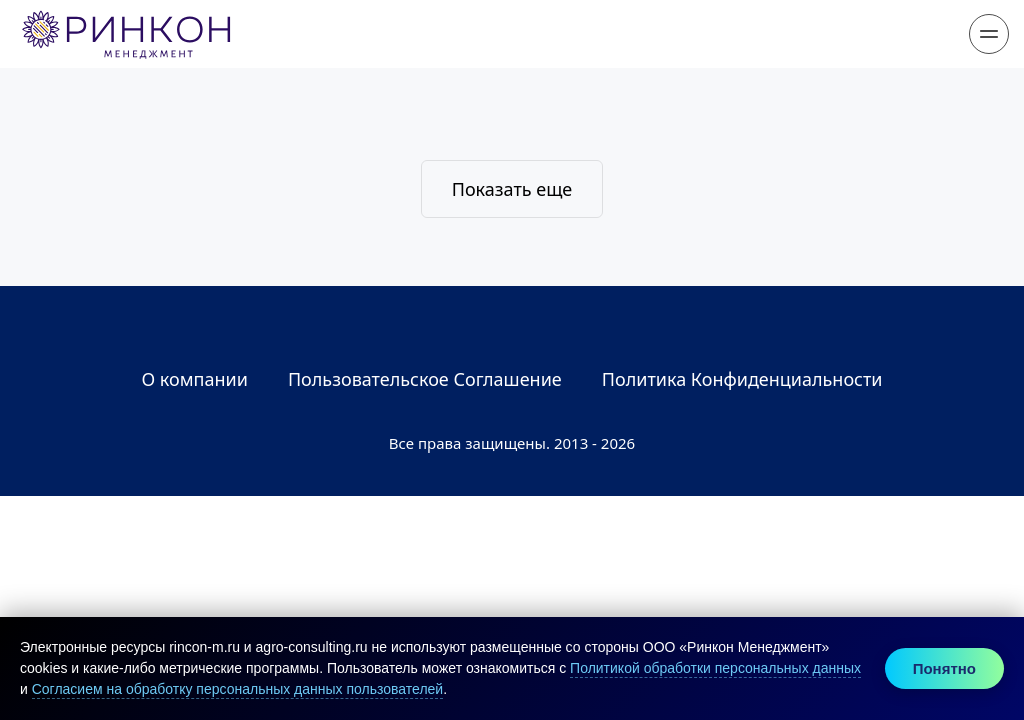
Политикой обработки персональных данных (715, 668)
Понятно (944, 668)
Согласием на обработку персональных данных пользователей (237, 689)
